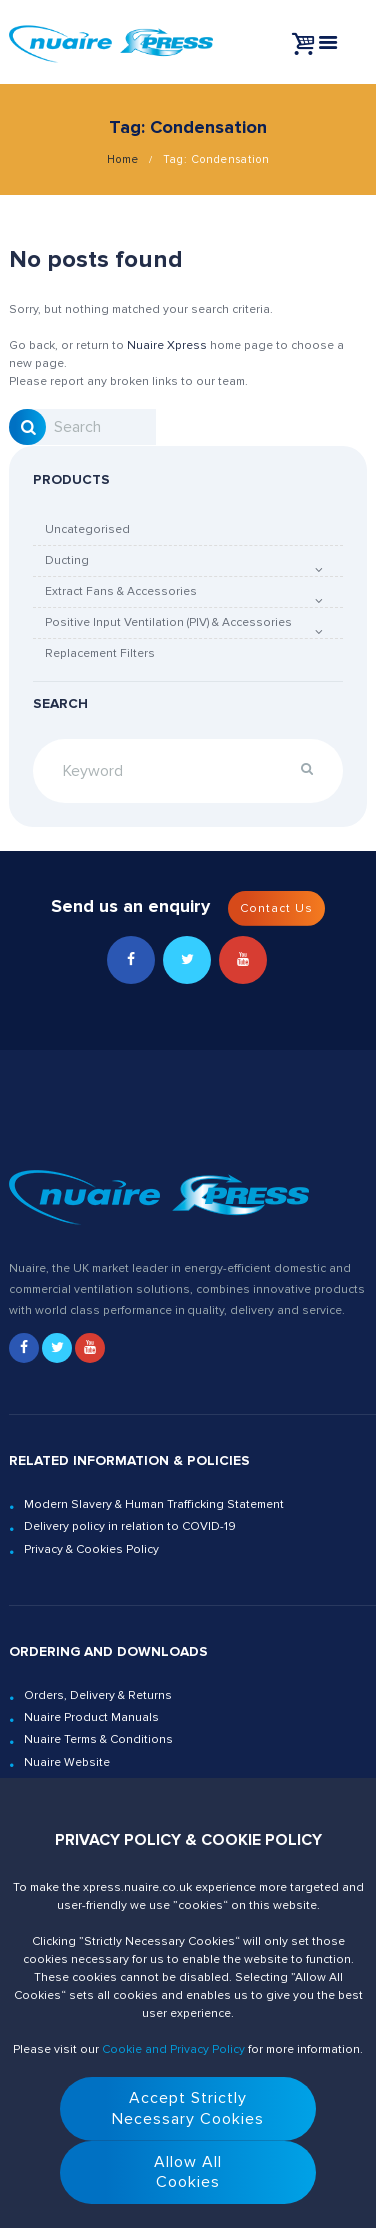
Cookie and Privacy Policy (173, 2049)
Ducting (67, 560)
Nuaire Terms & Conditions (98, 1739)
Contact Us (276, 908)
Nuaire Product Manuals (91, 1717)
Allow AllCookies (188, 2172)
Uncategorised (87, 529)
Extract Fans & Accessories (121, 591)
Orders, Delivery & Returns (98, 1695)
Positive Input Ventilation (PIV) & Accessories (168, 622)
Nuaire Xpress (167, 345)
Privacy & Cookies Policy (91, 1549)
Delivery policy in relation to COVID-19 (130, 1526)
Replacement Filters (100, 653)
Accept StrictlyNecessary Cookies (188, 2108)
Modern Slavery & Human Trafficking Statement (154, 1504)
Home (123, 159)
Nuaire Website (67, 1762)
